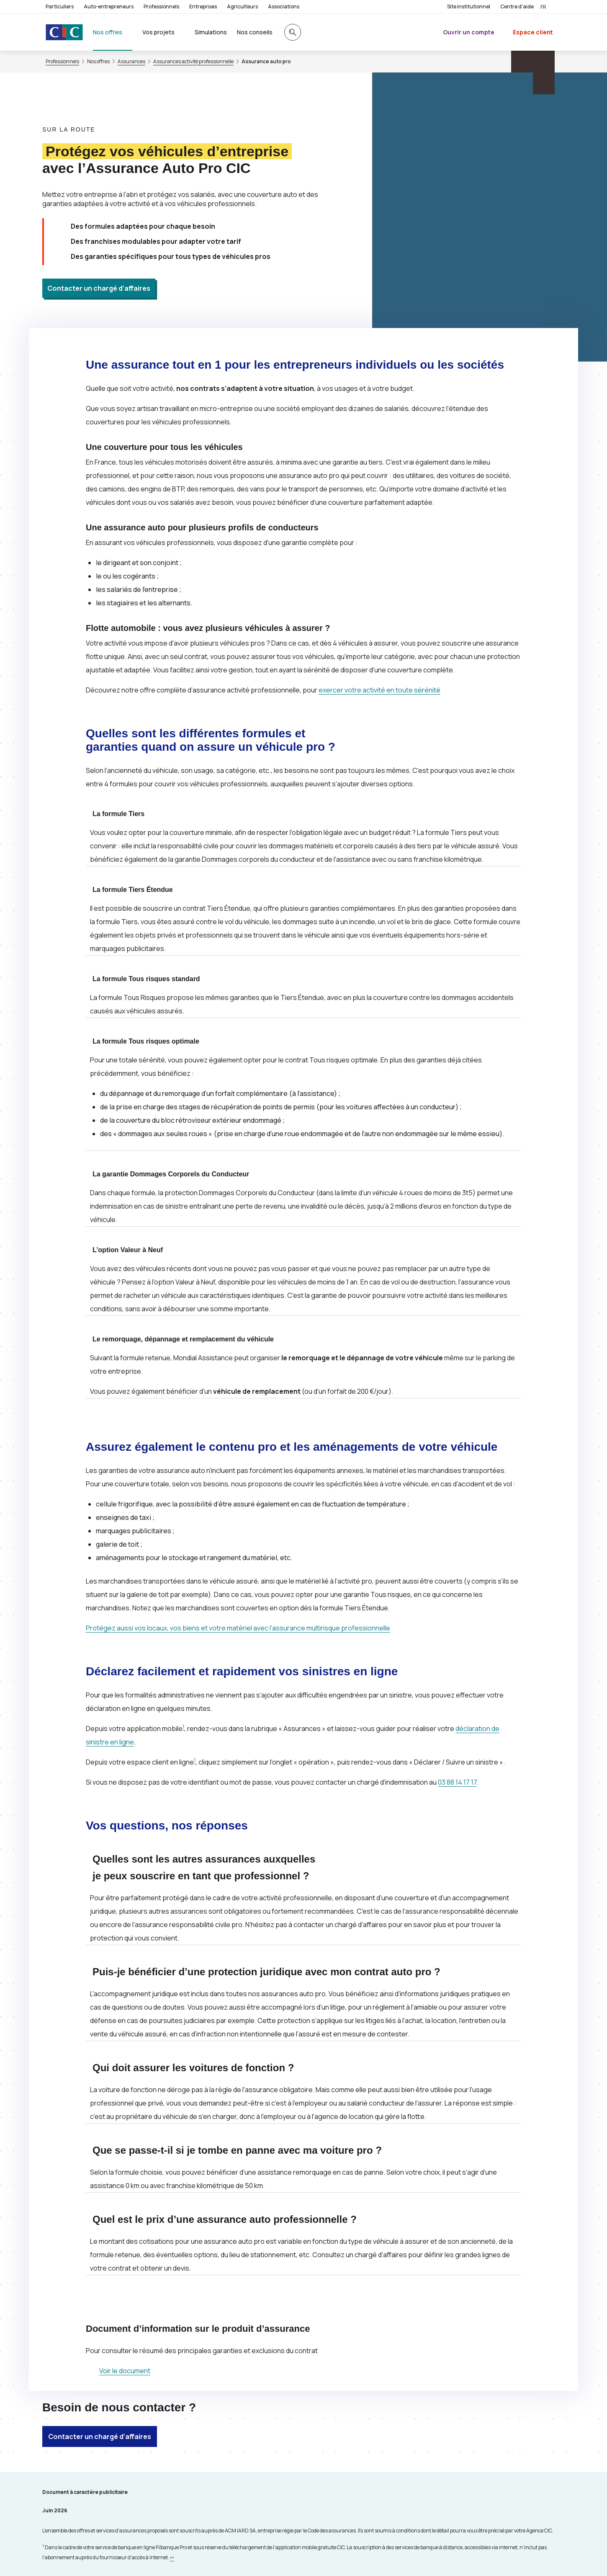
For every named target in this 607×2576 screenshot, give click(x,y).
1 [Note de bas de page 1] (183, 1726)
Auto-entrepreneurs (109, 6)
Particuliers (60, 6)
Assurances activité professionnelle (193, 61)
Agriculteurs (242, 6)
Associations (283, 6)
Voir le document (124, 2370)
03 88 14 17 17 (457, 1782)
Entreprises (203, 6)
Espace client (533, 32)
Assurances (131, 61)
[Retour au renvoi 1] (172, 2557)
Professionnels (161, 6)
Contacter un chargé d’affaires (98, 288)
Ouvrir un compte (468, 32)
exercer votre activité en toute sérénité (379, 690)
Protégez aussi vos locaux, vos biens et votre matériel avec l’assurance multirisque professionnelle (238, 1628)
